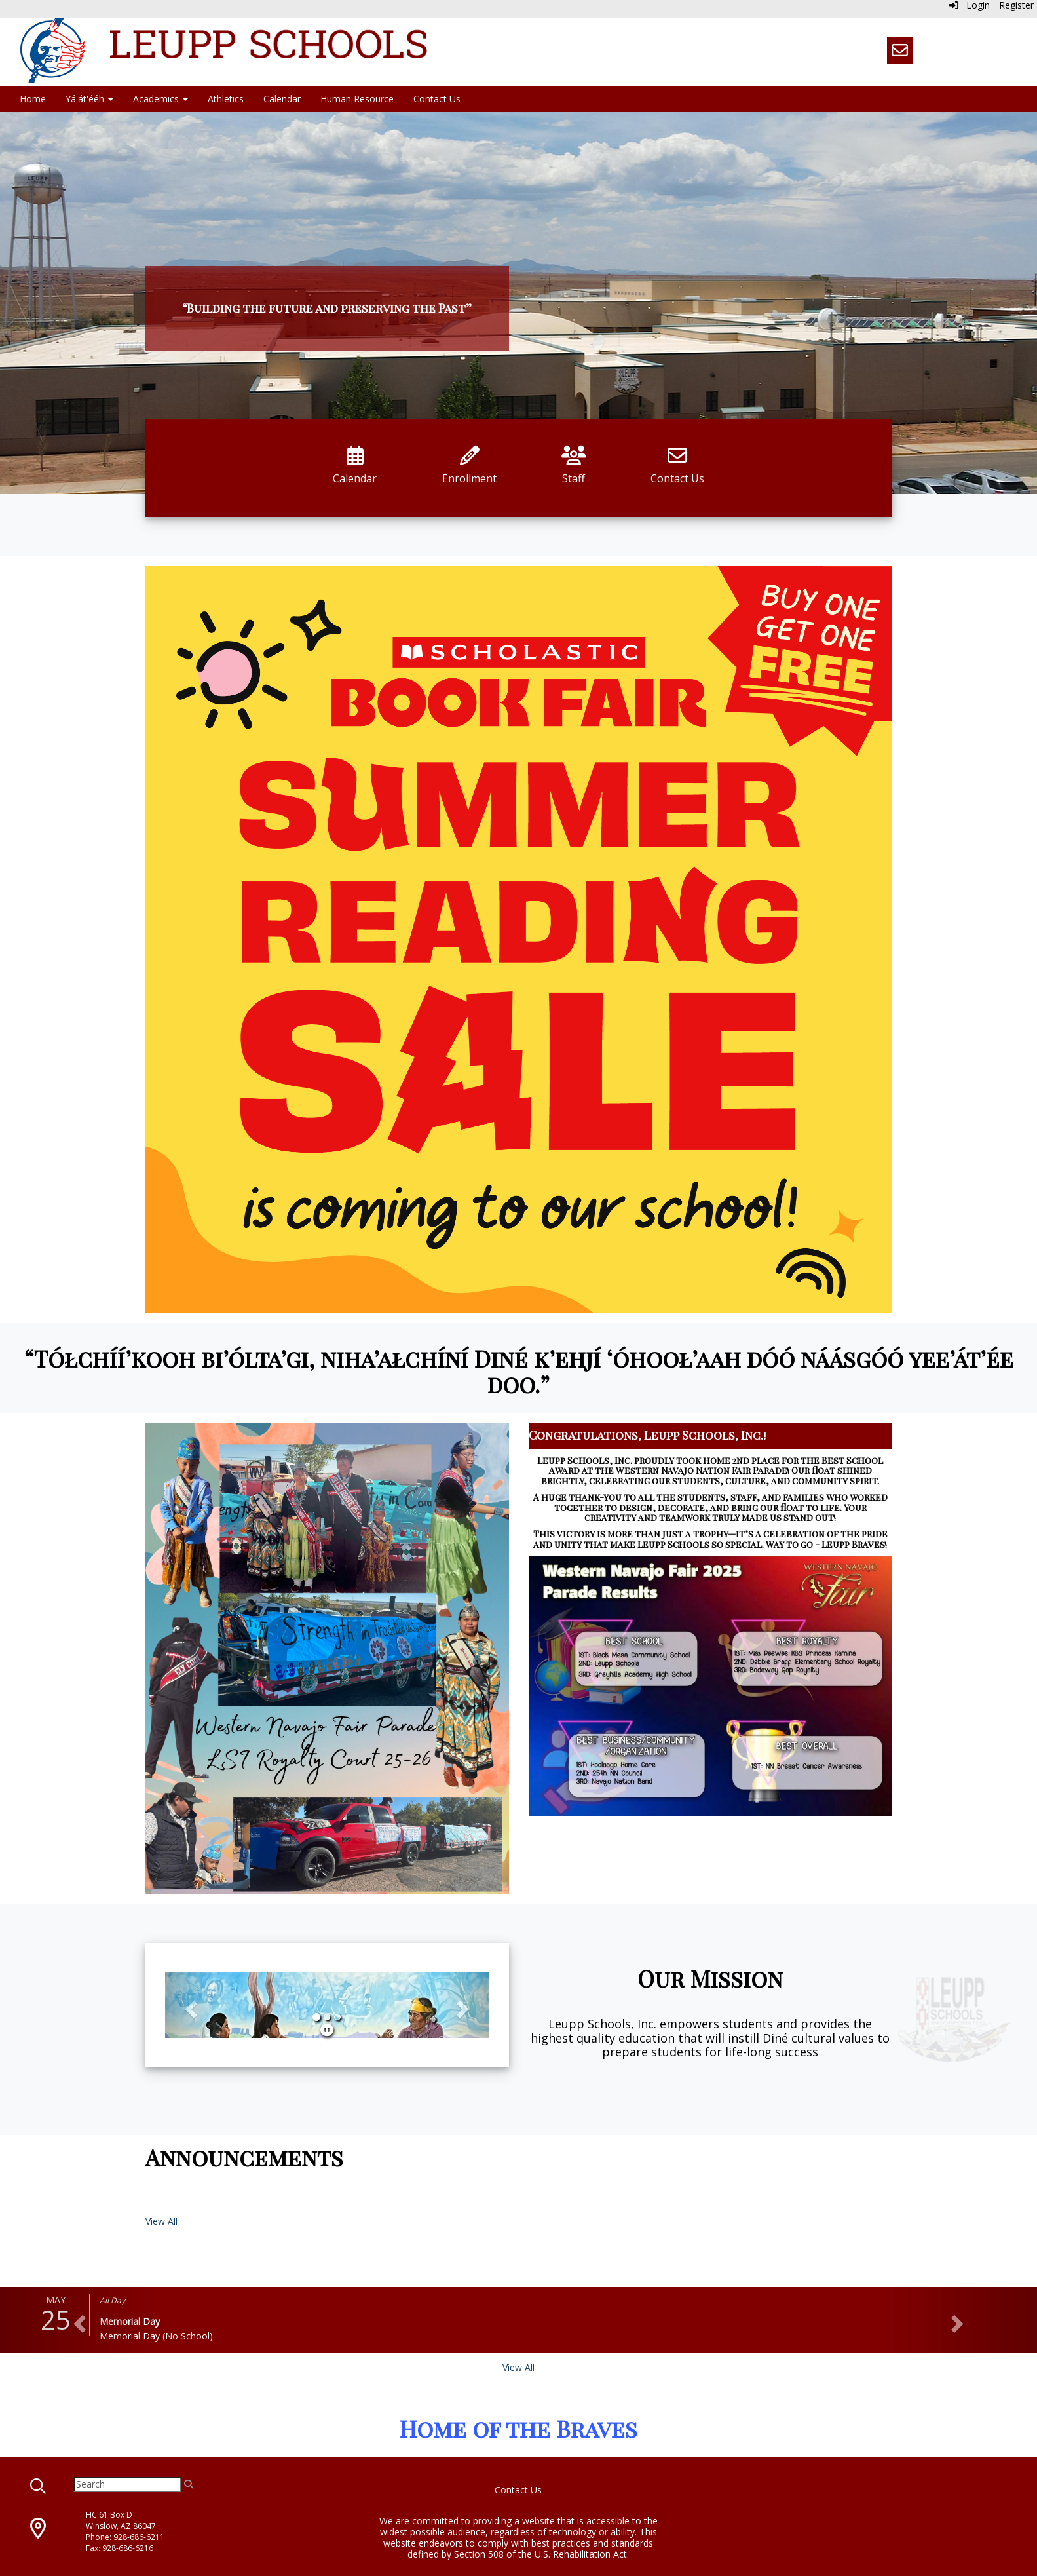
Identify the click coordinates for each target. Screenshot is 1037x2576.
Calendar (282, 98)
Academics (160, 98)
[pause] (326, 2030)
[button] (189, 2005)
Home (33, 98)
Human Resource (357, 98)
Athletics (226, 98)
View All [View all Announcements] (161, 2221)
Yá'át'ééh (89, 98)
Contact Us (437, 98)
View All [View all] (518, 2367)
